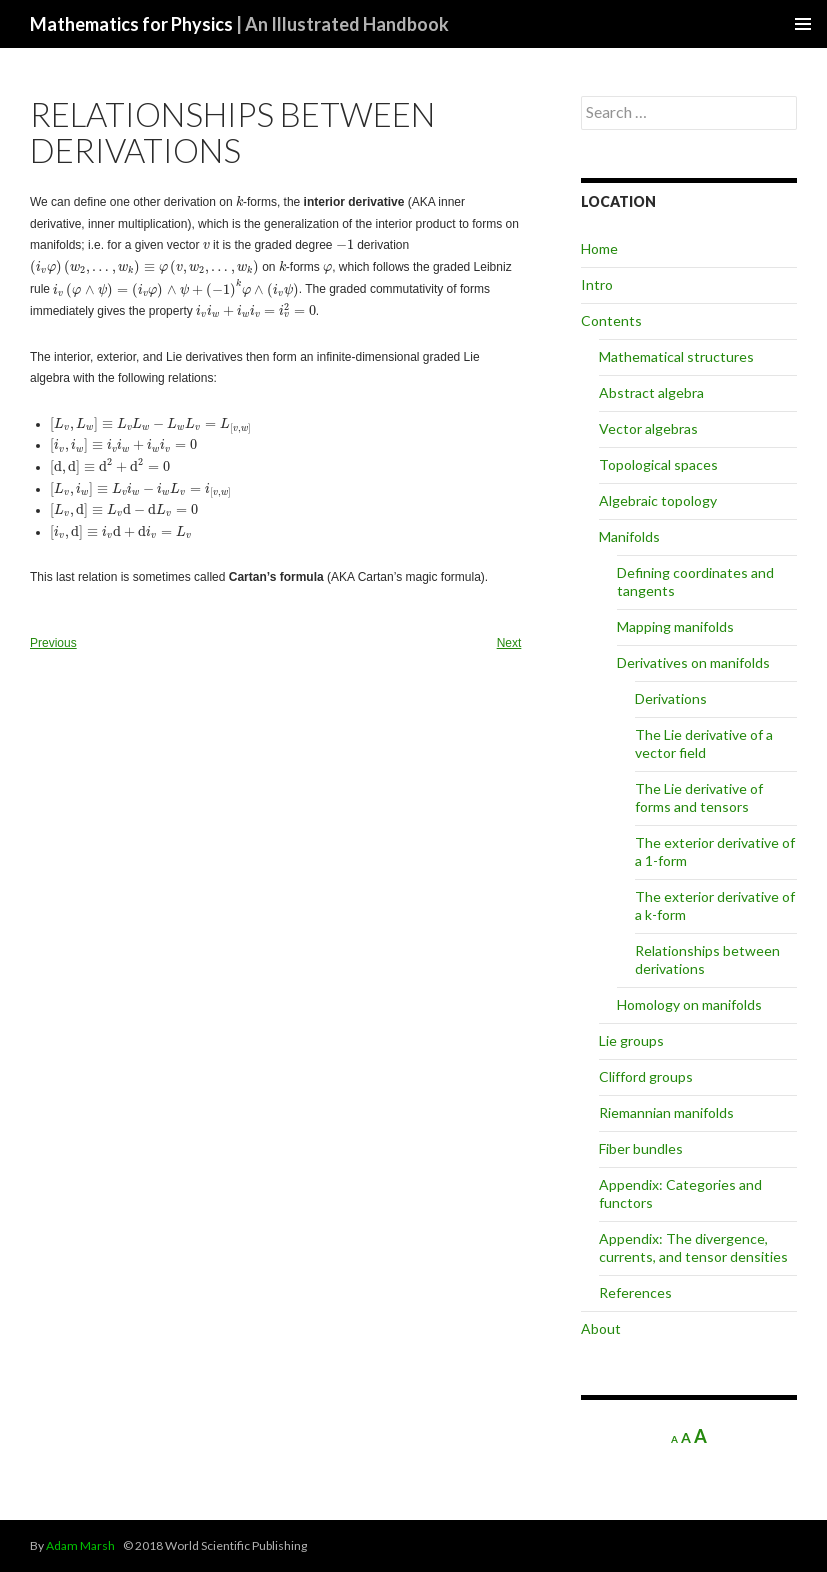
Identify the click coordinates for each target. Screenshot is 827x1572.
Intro (597, 284)
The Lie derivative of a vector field (704, 743)
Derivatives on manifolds (693, 662)
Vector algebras (648, 428)
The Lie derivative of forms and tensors (699, 797)
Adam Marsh (80, 1545)
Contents (611, 320)
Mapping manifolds (675, 626)
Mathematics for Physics (239, 24)
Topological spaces (658, 464)
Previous (53, 643)
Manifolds (629, 536)
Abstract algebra (651, 392)
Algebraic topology (658, 500)
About (601, 1328)
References (635, 1292)
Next (509, 643)
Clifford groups (646, 1076)
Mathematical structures (676, 356)
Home (599, 248)
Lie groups (631, 1040)
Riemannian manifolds (666, 1112)
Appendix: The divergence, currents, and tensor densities (693, 1247)
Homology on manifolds (689, 1004)
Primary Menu (803, 24)
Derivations (671, 698)
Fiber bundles (641, 1148)
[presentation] (239, 201)
